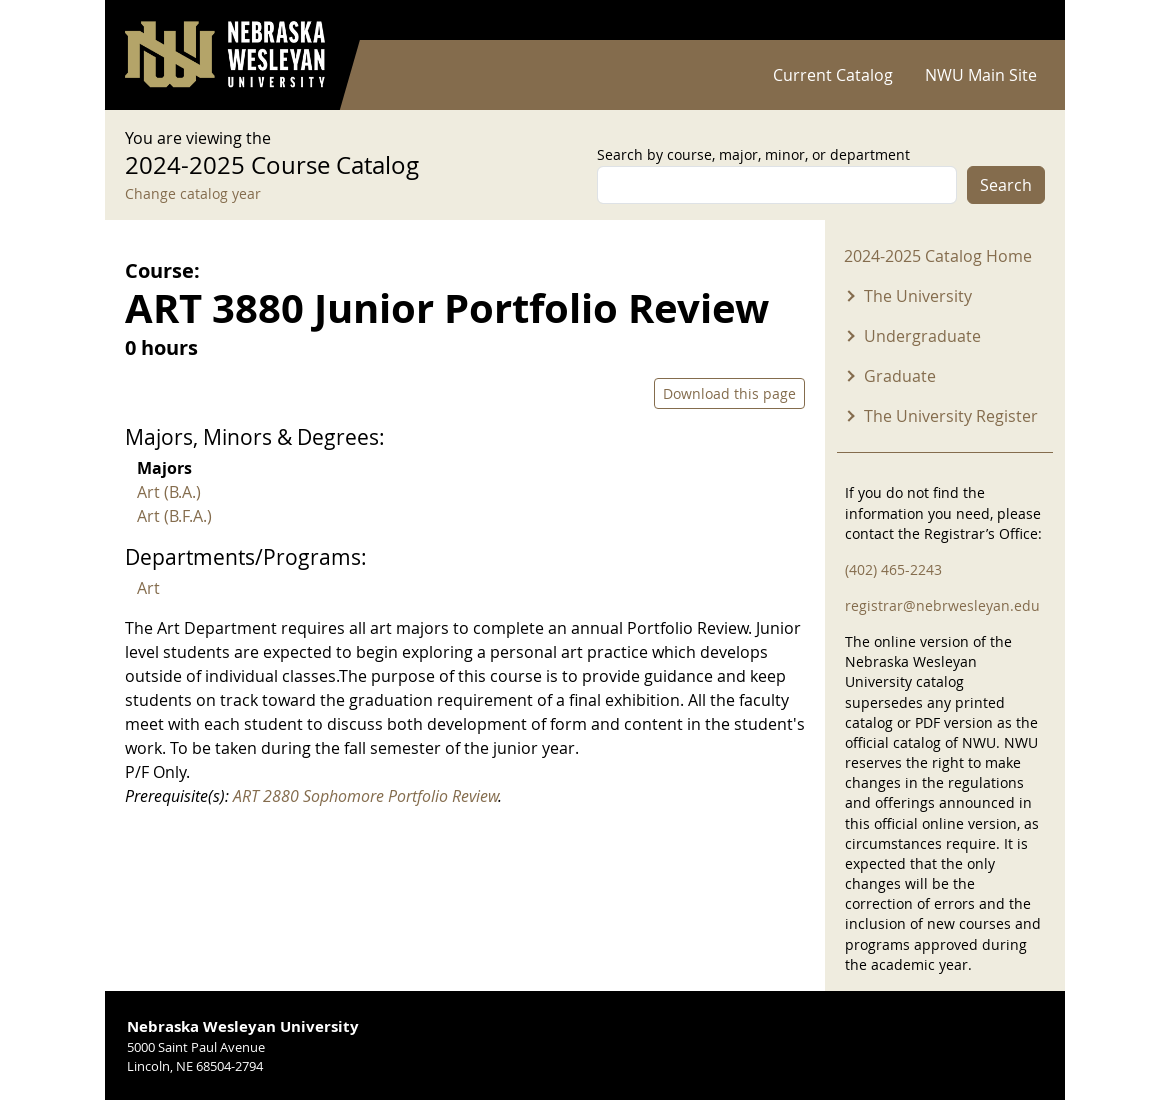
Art (148, 588)
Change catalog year (193, 193)
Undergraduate (922, 336)
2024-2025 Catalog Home (938, 256)
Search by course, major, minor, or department (753, 154)
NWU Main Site (981, 75)
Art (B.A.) (169, 492)
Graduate (900, 376)
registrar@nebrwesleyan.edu (942, 605)
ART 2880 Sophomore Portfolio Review (365, 796)
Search (1006, 185)
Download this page (729, 393)
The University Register (951, 416)
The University (918, 296)
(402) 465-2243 (893, 569)
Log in (1019, 20)
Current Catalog (833, 75)
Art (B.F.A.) (174, 516)
